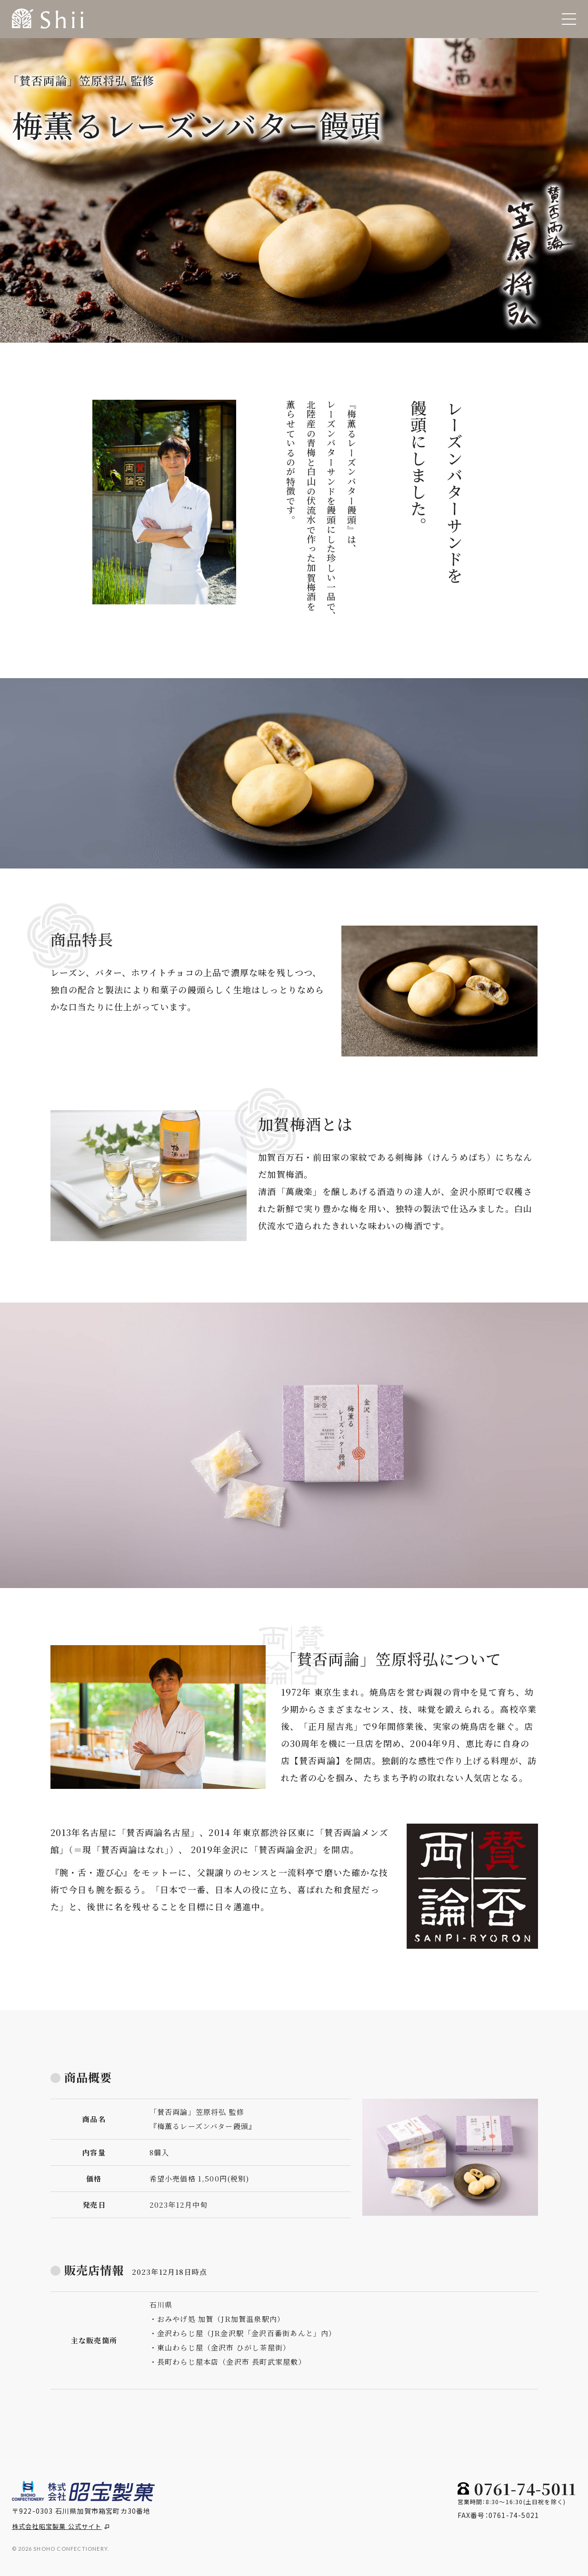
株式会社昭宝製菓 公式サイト (60, 2526)
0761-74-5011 (525, 2488)
